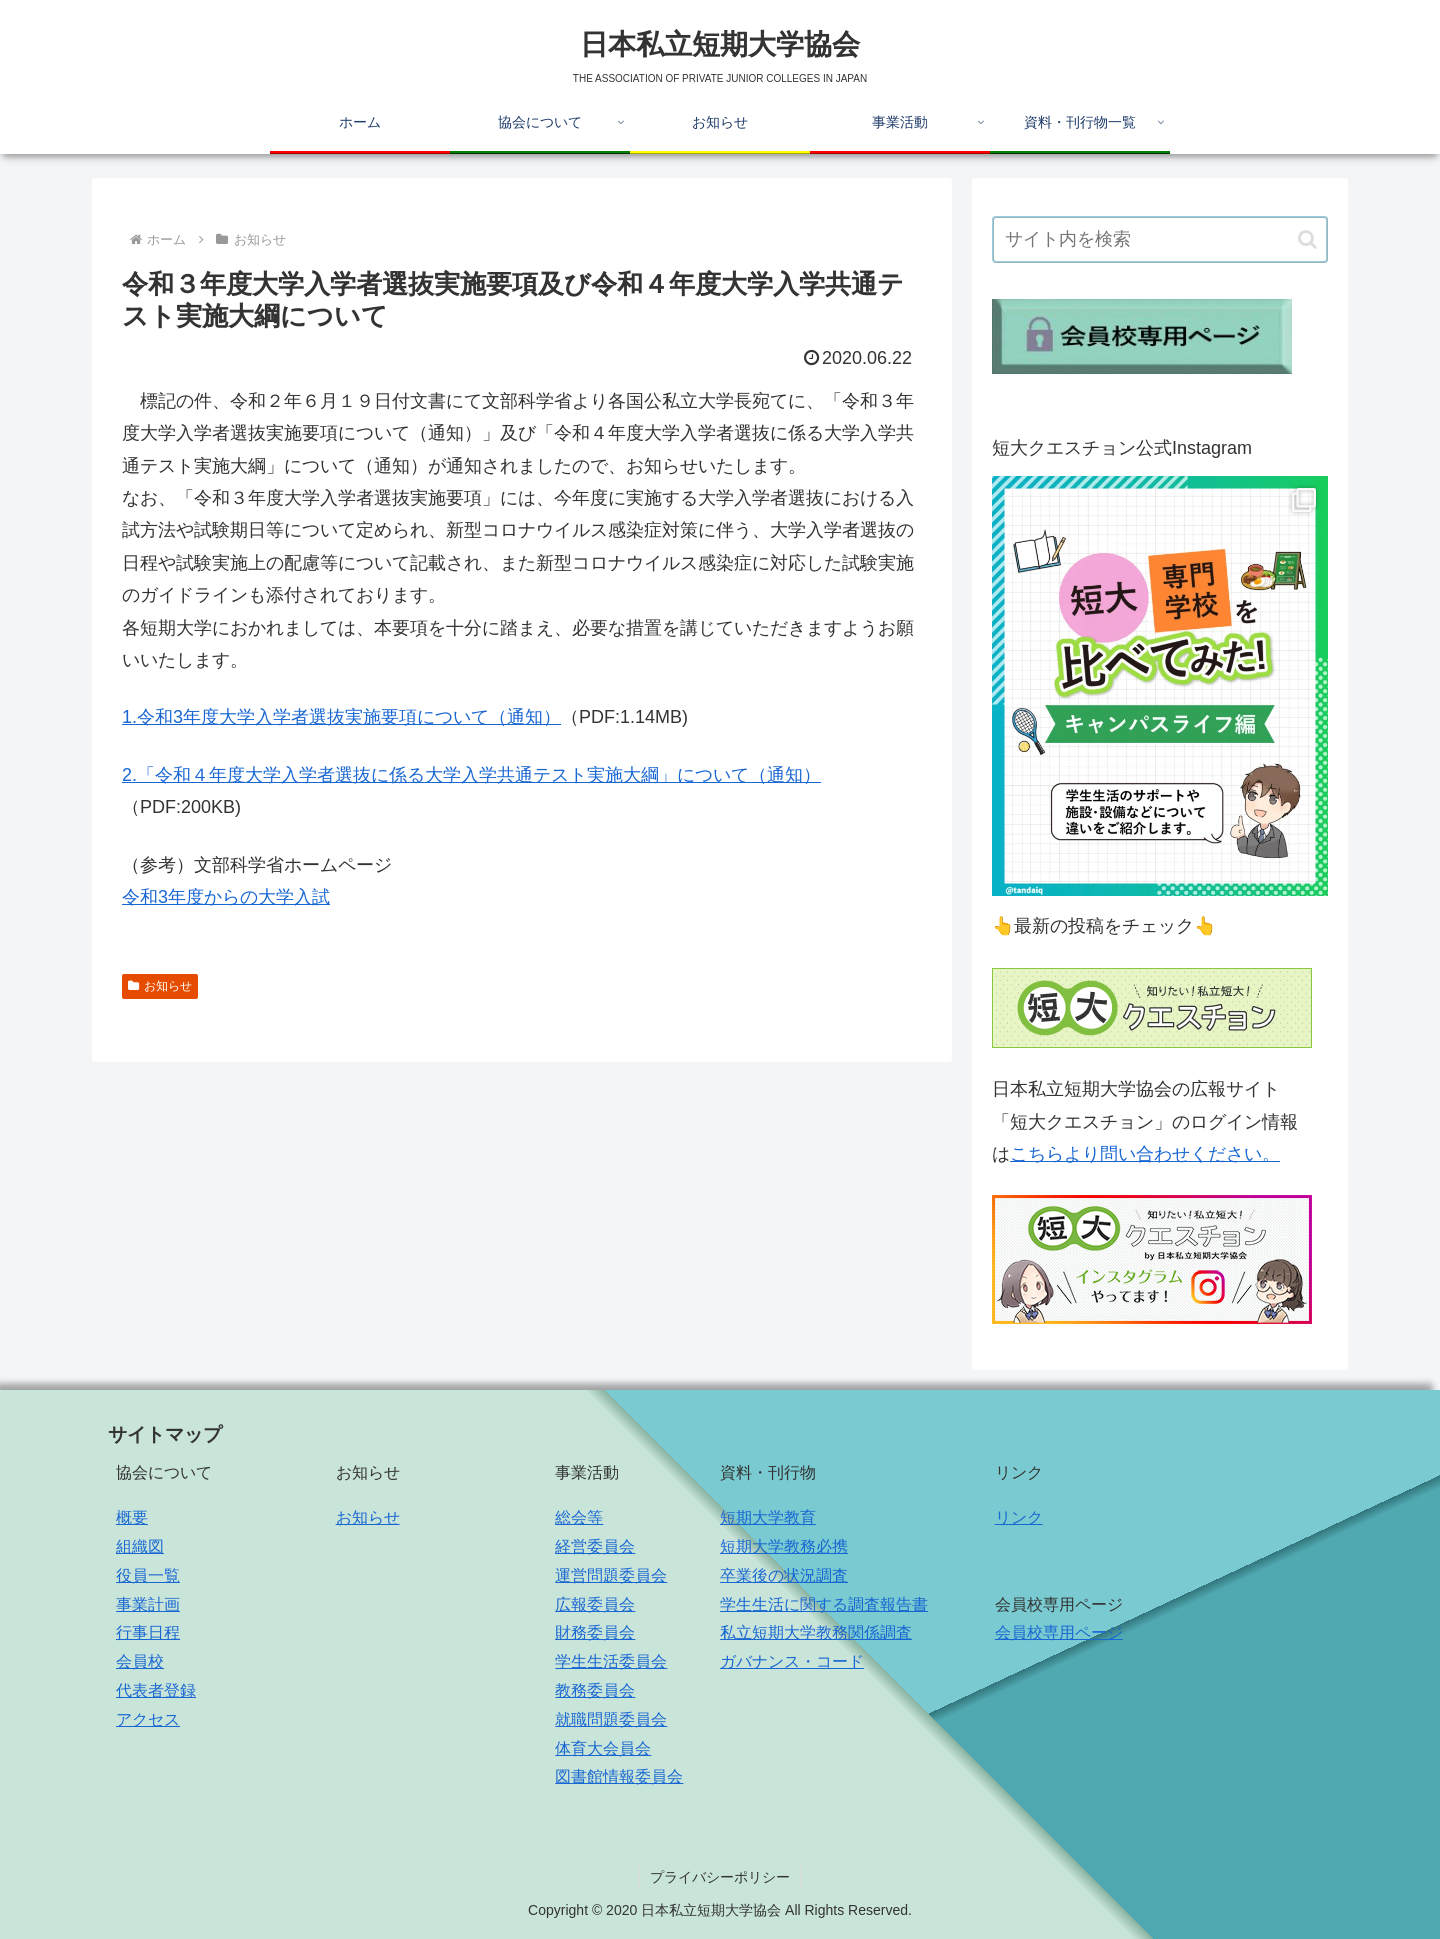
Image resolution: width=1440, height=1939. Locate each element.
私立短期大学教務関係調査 (816, 1632)
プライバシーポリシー (720, 1877)
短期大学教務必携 (784, 1546)
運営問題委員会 (611, 1575)
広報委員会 (595, 1604)
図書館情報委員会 (619, 1776)
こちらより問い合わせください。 (1145, 1154)
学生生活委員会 (611, 1661)
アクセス (148, 1719)
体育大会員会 (603, 1748)
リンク (1019, 1517)
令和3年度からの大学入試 (226, 897)
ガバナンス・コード (792, 1661)
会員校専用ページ (1059, 1632)
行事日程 (148, 1632)
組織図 (140, 1546)
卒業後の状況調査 (784, 1575)
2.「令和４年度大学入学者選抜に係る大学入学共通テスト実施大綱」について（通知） (471, 775)
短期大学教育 (768, 1517)
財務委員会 (595, 1632)
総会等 (579, 1517)
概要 (132, 1517)
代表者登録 (156, 1690)
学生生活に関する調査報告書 (824, 1604)
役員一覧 (148, 1575)
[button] (1307, 239)
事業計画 (148, 1604)
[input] (1160, 239)
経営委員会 (595, 1546)
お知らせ (160, 986)
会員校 (140, 1661)
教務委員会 (595, 1690)
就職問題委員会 (611, 1719)
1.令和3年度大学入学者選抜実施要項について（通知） (341, 717)
